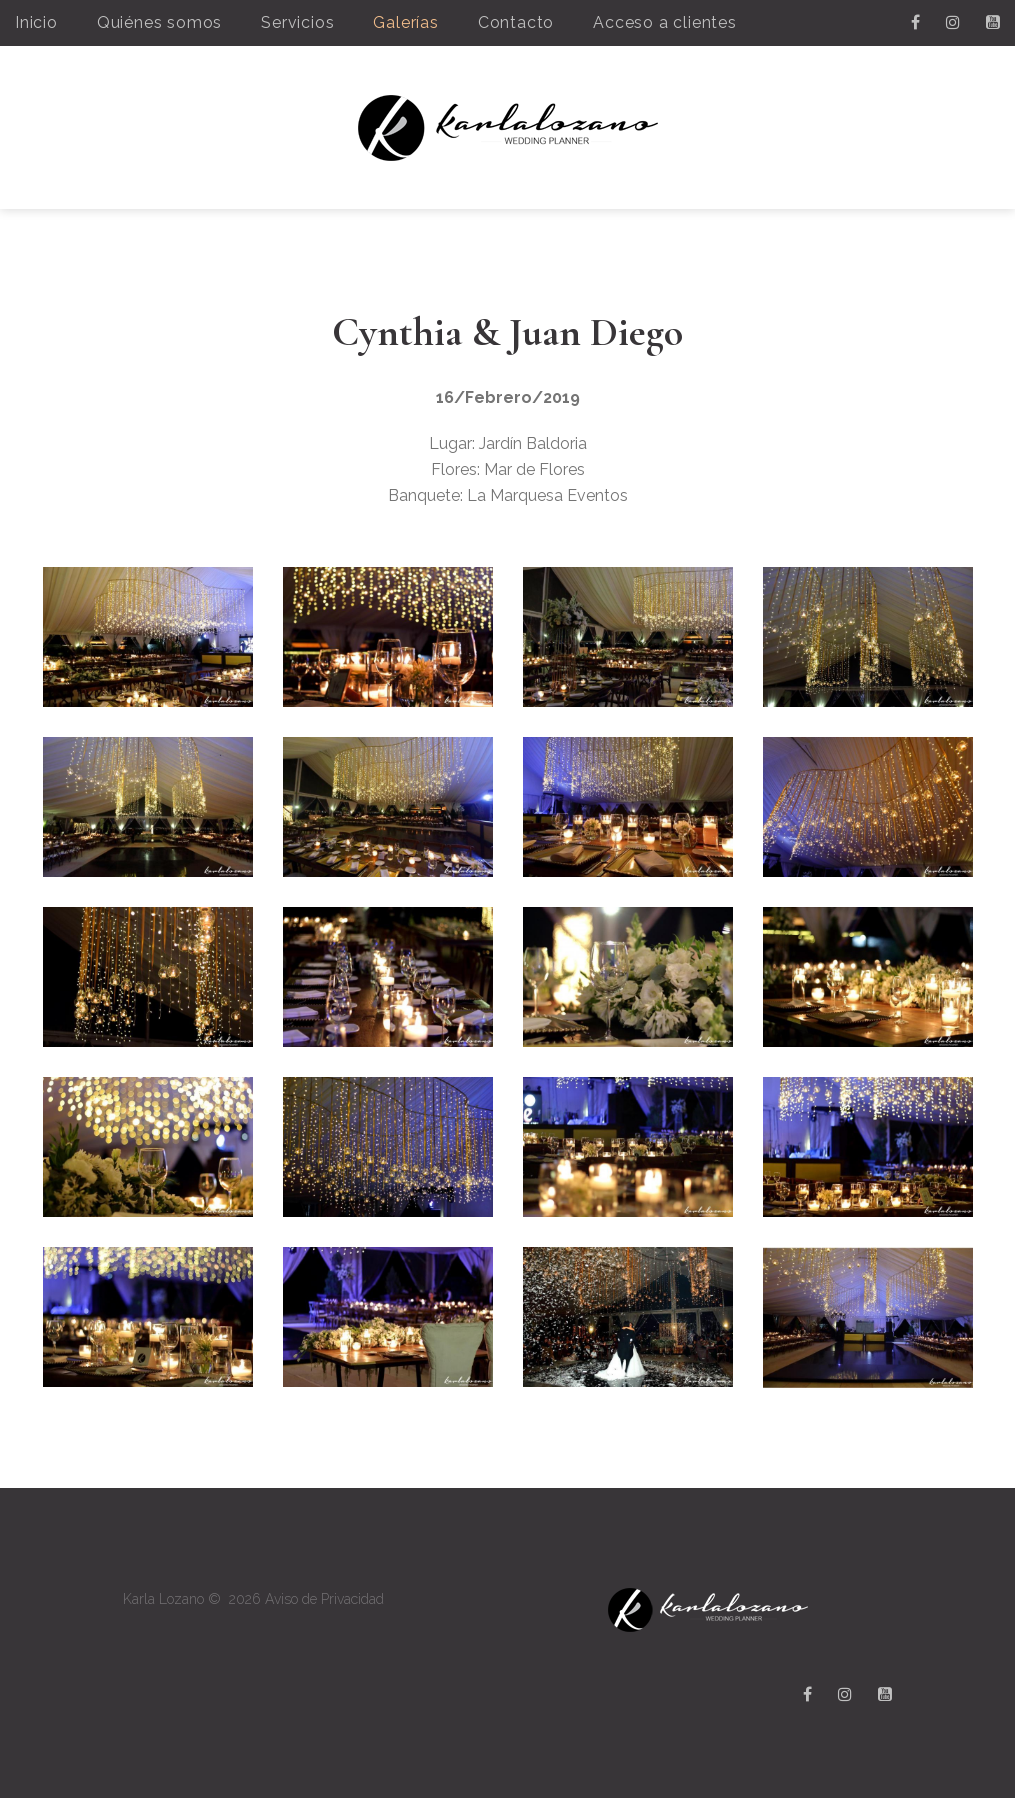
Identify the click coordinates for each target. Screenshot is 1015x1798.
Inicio (36, 22)
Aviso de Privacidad (324, 1599)
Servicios (297, 22)
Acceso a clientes (665, 22)
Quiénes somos (159, 22)
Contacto (516, 22)
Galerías (405, 22)
